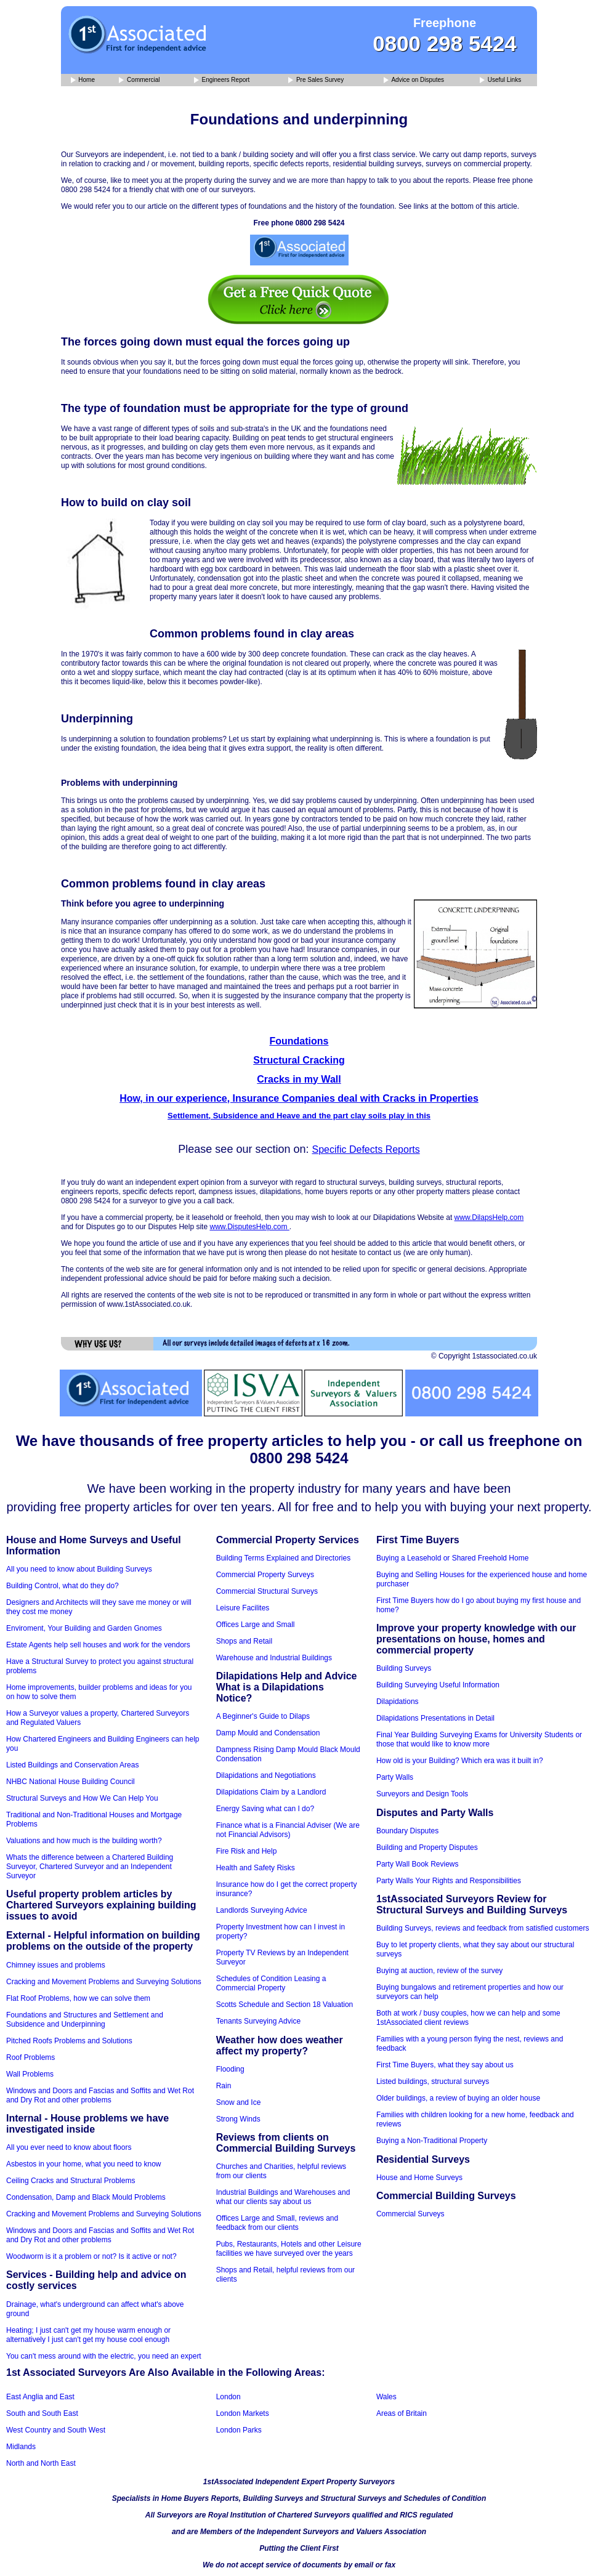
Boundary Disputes (407, 1831)
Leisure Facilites (243, 1608)
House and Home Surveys (419, 2177)
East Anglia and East (40, 2396)
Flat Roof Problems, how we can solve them (78, 1998)
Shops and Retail (244, 1641)
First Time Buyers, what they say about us (445, 2065)
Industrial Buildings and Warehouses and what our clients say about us (283, 2197)
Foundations (299, 1041)
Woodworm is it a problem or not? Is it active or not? (91, 2256)
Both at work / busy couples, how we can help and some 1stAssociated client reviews (468, 2018)
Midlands (21, 2446)
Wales (386, 2396)
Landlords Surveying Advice (261, 1910)
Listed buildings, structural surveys (432, 2081)
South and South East (42, 2413)
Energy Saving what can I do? (265, 1808)
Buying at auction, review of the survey (439, 1970)
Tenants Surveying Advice (258, 2021)
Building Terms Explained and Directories (283, 1558)
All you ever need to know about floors (68, 2147)
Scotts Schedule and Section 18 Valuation (285, 2004)
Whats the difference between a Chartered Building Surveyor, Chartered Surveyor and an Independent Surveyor (89, 1866)
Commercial (139, 80)
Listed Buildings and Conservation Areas (72, 1765)
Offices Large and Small (255, 1624)
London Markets (242, 2413)
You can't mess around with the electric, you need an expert (103, 2356)
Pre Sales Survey (316, 80)
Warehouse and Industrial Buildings (274, 1657)
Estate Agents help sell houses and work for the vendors (98, 1645)
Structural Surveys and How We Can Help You (82, 1798)
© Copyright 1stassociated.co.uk (484, 1356)
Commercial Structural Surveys (267, 1591)
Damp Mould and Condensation (268, 1733)
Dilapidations (397, 1701)
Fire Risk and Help (246, 1851)
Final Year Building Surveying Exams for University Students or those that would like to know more (479, 1739)
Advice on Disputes (414, 80)
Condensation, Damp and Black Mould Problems (86, 2197)
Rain (224, 2085)
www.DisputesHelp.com (249, 1226)
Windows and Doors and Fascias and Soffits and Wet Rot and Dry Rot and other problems (100, 2095)
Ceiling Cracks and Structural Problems (70, 2180)
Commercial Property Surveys (265, 1574)
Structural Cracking (298, 1060)
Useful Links (500, 80)
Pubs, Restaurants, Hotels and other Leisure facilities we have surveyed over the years (289, 2249)
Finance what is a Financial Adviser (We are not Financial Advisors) (288, 1830)
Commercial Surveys (410, 2214)
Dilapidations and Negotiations (266, 1775)
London (228, 2396)
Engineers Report (222, 80)
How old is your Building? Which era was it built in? (459, 1760)
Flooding (230, 2069)
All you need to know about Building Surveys (79, 1569)
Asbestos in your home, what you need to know (83, 2164)
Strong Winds (238, 2119)
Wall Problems (30, 2074)
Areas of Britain (401, 2413)
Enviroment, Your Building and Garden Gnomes (84, 1628)
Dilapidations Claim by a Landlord (271, 1792)
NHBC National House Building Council (70, 1781)
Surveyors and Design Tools (422, 1794)
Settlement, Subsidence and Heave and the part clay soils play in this (299, 1115)
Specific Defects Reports (365, 1149)
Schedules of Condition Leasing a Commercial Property (271, 1983)
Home (83, 80)
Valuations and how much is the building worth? (84, 1840)
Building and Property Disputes (427, 1847)
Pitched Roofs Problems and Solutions (69, 2041)
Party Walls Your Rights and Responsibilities (448, 1880)
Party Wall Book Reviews (417, 1864)
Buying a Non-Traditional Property (431, 2140)
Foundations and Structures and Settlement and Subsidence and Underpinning (84, 2020)
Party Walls (394, 1777)
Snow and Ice (238, 2102)
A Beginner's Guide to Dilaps (263, 1716)
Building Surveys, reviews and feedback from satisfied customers (482, 1928)
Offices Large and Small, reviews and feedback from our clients (277, 2223)
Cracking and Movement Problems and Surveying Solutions (103, 1981)
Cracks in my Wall (299, 1079)
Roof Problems (30, 2057)
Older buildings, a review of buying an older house (458, 2098)
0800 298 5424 (445, 43)
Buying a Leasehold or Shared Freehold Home (452, 1558)
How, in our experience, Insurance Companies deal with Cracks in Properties (299, 1098)
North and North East (41, 2463)
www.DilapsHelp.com (489, 1217)
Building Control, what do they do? (62, 1585)
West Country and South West (55, 2430)
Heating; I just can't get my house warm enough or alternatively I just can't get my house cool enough (88, 2335)
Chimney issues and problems (55, 1965)
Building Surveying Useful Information (437, 1685)
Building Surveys (403, 1668)
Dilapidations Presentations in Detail (435, 1718)
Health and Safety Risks (255, 1867)
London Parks (239, 2430)
